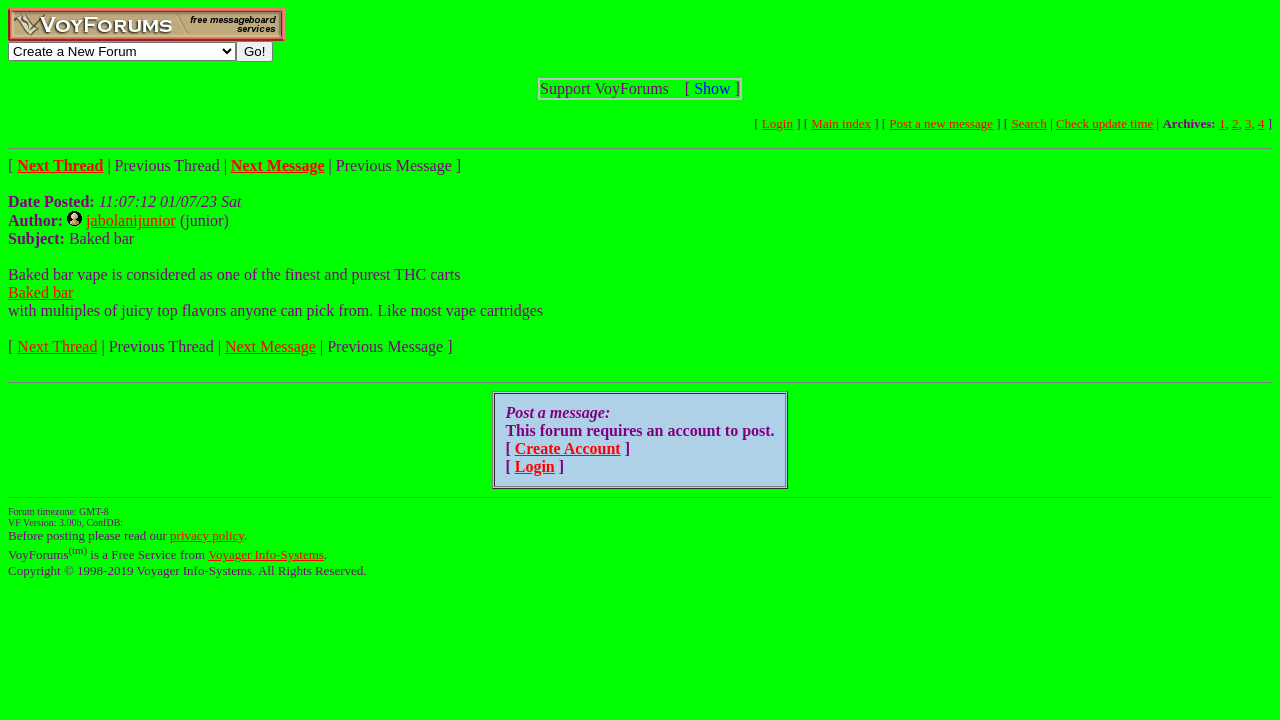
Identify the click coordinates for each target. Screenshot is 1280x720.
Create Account (568, 448)
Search (1028, 123)
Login (777, 123)
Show (712, 88)
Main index (841, 123)
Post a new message (941, 123)
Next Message (270, 346)
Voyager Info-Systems (266, 554)
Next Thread (57, 346)
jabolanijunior (131, 220)
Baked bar (40, 292)
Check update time (1104, 123)
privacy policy (207, 535)
